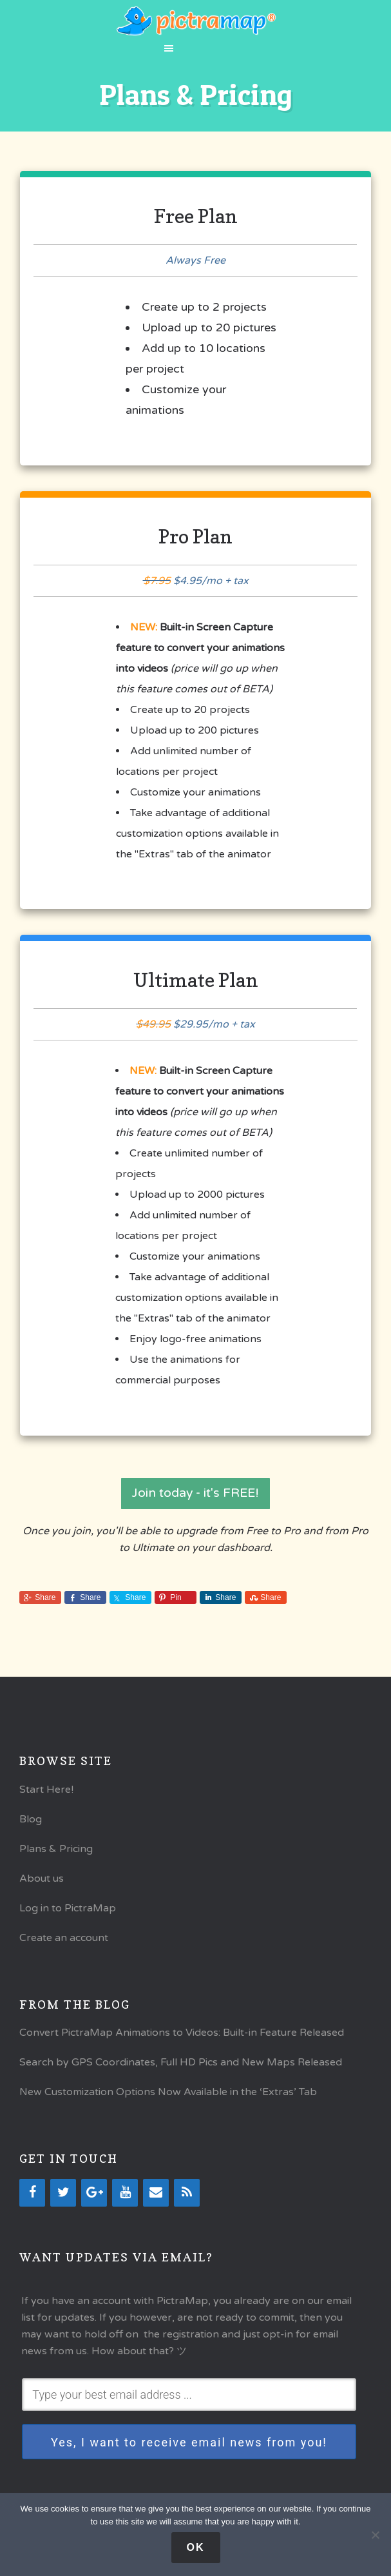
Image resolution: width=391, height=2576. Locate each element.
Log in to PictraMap (67, 1913)
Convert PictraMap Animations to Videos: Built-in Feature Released (181, 2038)
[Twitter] (63, 2198)
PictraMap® (195, 21)
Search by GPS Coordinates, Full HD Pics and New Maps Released (180, 2068)
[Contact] (156, 2198)
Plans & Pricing (56, 1854)
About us (41, 1883)
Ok (196, 2547)
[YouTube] (125, 2198)
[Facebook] (32, 2198)
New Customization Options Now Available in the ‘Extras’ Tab (168, 2097)
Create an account (63, 1943)
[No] (374, 2534)
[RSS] (187, 2198)
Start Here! (46, 1794)
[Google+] (94, 2198)
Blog (30, 1824)
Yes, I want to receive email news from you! (189, 2447)
